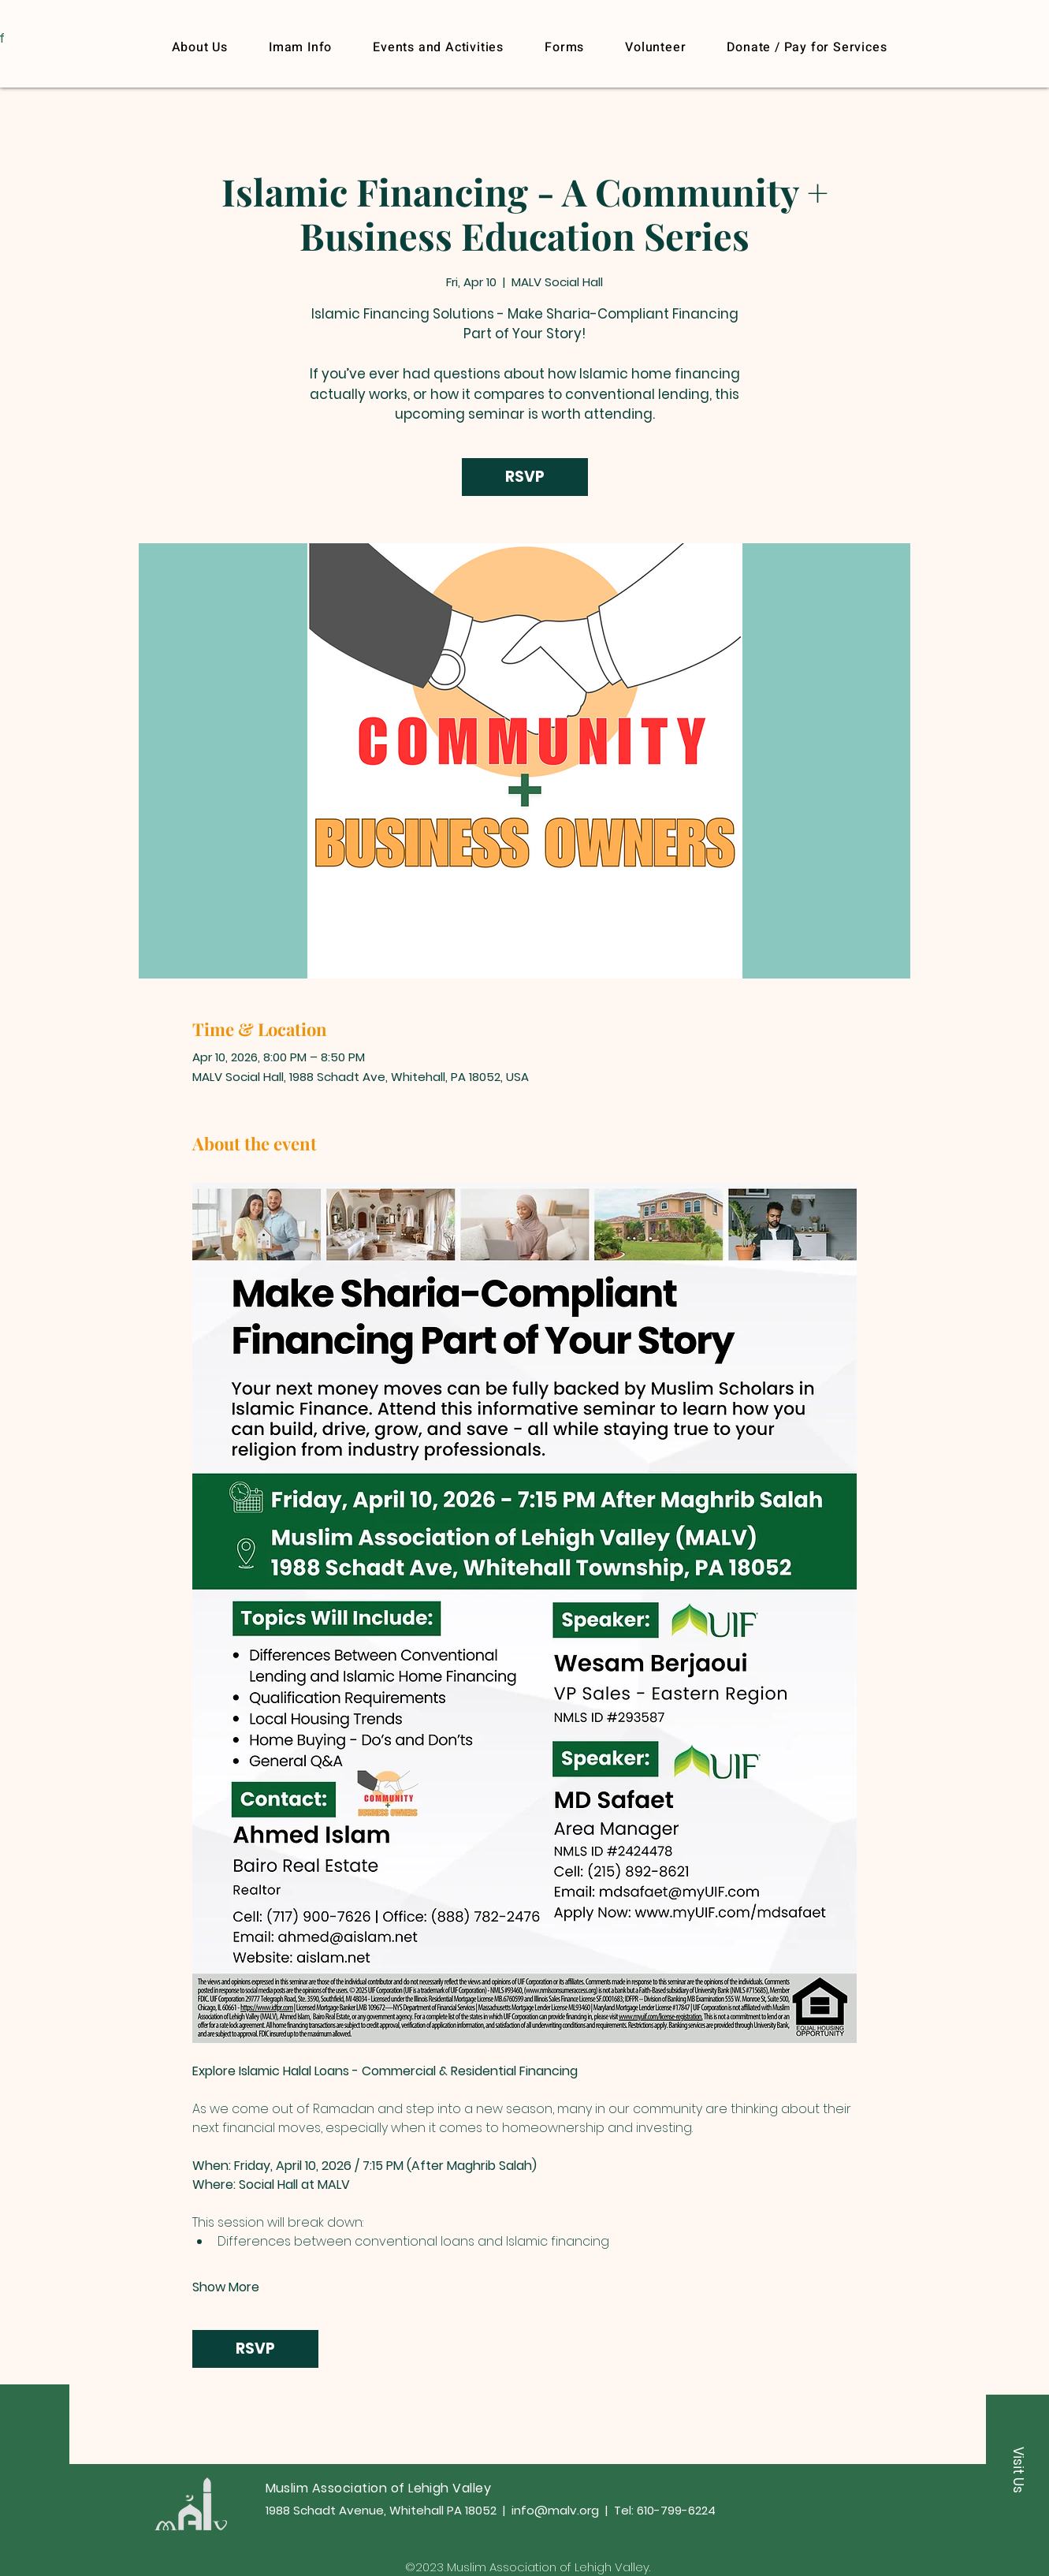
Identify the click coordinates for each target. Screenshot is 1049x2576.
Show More (225, 2287)
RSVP (525, 476)
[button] (806, 47)
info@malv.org (555, 2510)
